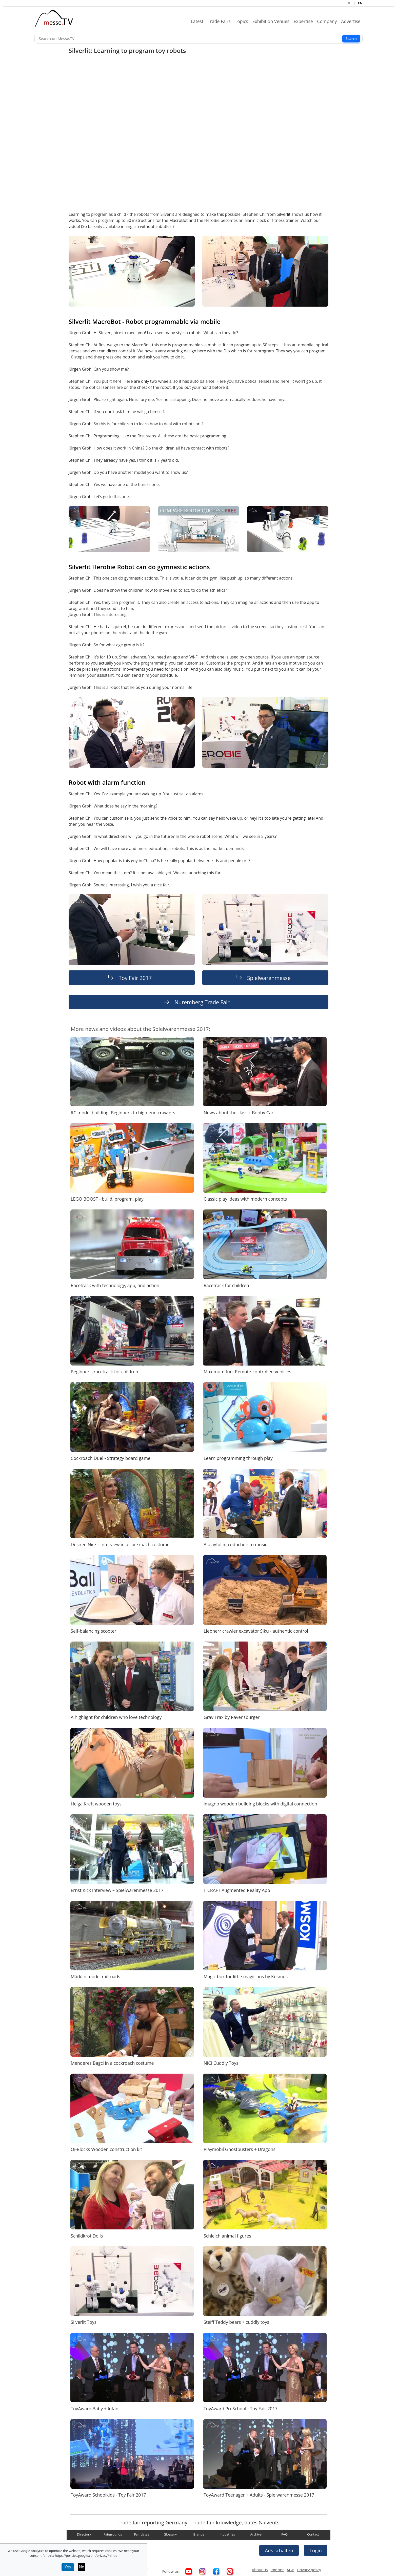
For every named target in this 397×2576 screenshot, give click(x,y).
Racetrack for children (226, 1285)
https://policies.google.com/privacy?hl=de (86, 2555)
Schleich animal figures (227, 2236)
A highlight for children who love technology (116, 1717)
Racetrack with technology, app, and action (115, 1285)
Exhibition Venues (272, 21)
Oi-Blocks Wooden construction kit (106, 2149)
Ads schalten (279, 2550)
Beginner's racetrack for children (104, 1372)
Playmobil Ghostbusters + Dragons (239, 2149)
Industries (227, 2534)
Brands (198, 2534)
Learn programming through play (238, 1458)
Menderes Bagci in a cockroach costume (112, 2063)
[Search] (198, 38)
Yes (68, 2567)
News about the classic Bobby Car (238, 1112)
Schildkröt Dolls (87, 2236)
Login (316, 2550)
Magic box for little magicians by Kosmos (246, 1976)
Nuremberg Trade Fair (202, 1002)
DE (349, 3)
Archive (256, 2534)
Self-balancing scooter (93, 1631)
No (81, 2567)
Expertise (305, 21)
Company (329, 21)
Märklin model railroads (95, 1976)
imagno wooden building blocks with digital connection (260, 1804)
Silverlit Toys (83, 2322)
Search (351, 38)
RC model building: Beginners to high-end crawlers (123, 1112)
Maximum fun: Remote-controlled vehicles (247, 1372)
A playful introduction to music (235, 1544)
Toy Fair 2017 (135, 977)
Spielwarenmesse (269, 977)
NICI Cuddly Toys (221, 2063)
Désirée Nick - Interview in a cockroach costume (120, 1544)
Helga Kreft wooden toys (96, 1804)
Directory (84, 2534)
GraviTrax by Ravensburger (232, 1717)
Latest (199, 21)
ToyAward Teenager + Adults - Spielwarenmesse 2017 (259, 2495)
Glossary (170, 2534)
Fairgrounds (113, 2534)
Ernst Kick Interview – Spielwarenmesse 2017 (117, 1890)
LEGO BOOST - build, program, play (107, 1199)
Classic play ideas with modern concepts (245, 1199)
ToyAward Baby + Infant (95, 2408)
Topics (243, 21)
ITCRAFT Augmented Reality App (237, 1890)
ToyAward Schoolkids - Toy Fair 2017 (108, 2495)
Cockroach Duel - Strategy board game (110, 1458)
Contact (313, 2534)
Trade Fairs (221, 21)
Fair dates (141, 2534)
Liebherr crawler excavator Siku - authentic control (256, 1631)
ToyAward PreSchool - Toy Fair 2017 (240, 2408)
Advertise (353, 21)
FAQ (284, 2534)
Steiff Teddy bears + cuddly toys (236, 2322)
